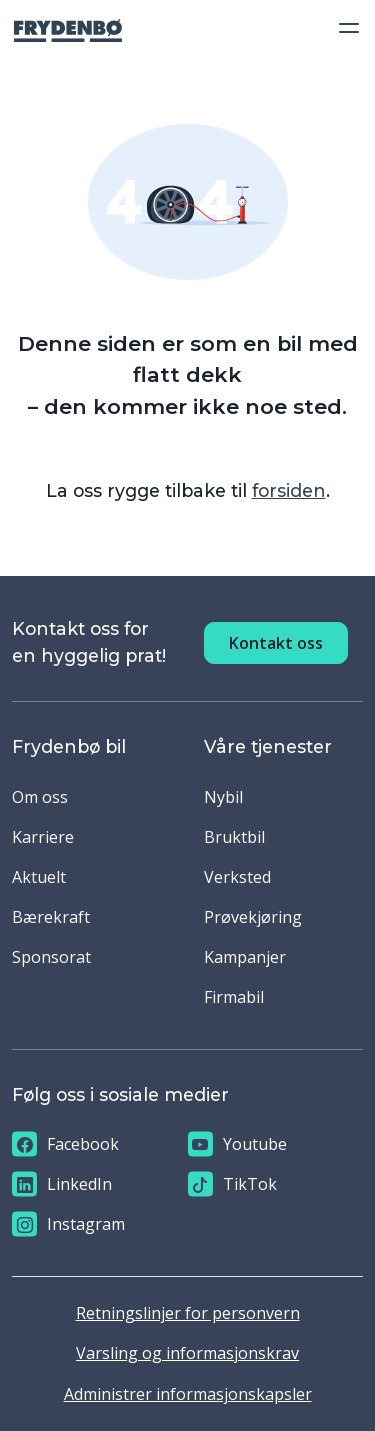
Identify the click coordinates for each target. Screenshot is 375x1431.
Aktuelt (39, 877)
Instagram (68, 1224)
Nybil (223, 797)
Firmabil (234, 997)
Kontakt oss (276, 643)
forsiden (289, 490)
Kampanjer (245, 957)
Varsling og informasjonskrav (187, 1353)
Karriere (43, 837)
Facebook (65, 1144)
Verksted (237, 877)
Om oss (40, 797)
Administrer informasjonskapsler (188, 1394)
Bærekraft (51, 917)
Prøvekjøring (253, 917)
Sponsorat (51, 957)
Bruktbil (234, 837)
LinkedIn (62, 1184)
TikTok (232, 1184)
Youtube (237, 1144)
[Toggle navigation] (343, 28)
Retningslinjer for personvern (188, 1313)
